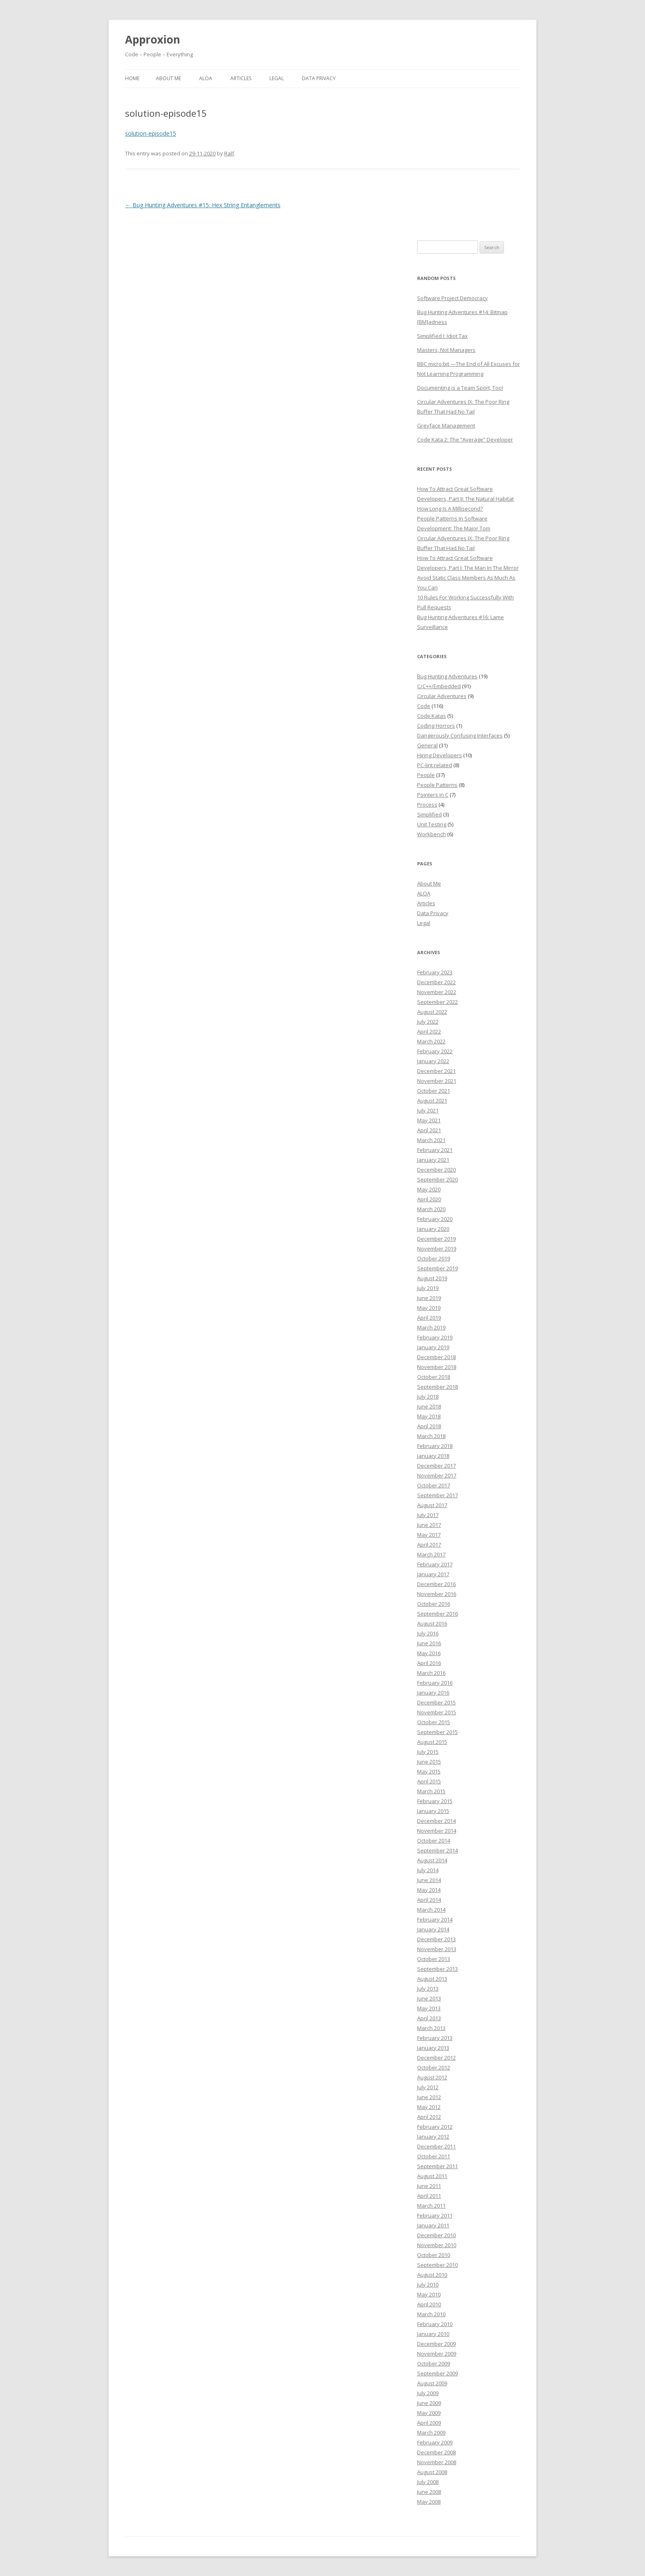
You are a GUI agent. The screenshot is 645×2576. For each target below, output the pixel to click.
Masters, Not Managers (446, 350)
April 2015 (429, 1781)
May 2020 (429, 1189)
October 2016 (433, 1603)
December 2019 (436, 1238)
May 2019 (429, 1307)
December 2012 (436, 2057)
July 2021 (428, 1110)
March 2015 (431, 1791)
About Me (168, 78)
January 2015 (433, 1811)
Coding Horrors (436, 725)
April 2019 (429, 1317)
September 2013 (437, 1968)
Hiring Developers (439, 755)
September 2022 (437, 1002)
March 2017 (431, 1554)
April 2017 (429, 1544)
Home (132, 78)
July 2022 (428, 1021)
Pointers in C (432, 794)
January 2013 (433, 2047)
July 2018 (428, 1396)
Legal (276, 78)
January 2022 (433, 1061)
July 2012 (428, 2087)
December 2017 (436, 1465)
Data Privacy (319, 78)
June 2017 (429, 1524)
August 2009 (432, 2383)
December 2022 (436, 982)
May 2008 (429, 2501)
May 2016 (429, 1653)
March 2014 (431, 1909)
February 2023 (434, 972)
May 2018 (429, 1416)
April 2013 (429, 2018)
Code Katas (431, 715)
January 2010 (433, 2334)
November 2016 (436, 1594)
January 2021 (433, 1159)
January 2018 (433, 1455)
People (426, 775)
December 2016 (436, 1584)
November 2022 (436, 992)
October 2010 (433, 2255)
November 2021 (436, 1081)
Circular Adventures (441, 696)
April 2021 (429, 1130)
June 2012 (429, 2097)
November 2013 (436, 1949)
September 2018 (437, 1386)
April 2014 (429, 1899)
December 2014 (436, 1820)
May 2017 (429, 1534)
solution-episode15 (150, 133)
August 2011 (432, 2176)
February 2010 (434, 2324)
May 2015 (429, 1771)
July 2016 (428, 1633)
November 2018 (436, 1367)
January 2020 (433, 1229)
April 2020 (429, 1199)
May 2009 (429, 2412)
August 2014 (432, 1860)
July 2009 (428, 2393)
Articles (240, 78)
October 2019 (433, 1258)
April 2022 (429, 1031)
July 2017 (428, 1515)
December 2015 (436, 1702)
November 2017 (436, 1475)
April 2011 (429, 2195)
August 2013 (432, 1978)
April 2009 (429, 2422)
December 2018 (436, 1357)
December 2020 (436, 1169)
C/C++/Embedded (439, 686)
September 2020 (437, 1179)
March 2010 (431, 2314)
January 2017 (433, 1574)
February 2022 (434, 1051)
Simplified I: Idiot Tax (442, 336)
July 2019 (428, 1288)
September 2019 (437, 1268)
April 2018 (429, 1426)
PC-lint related (434, 765)
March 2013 (431, 2028)
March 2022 (431, 1041)
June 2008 (429, 2491)
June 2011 (429, 2186)
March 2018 (431, 1436)
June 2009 (429, 2403)
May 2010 (429, 2294)
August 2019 (432, 1278)
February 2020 (434, 1219)
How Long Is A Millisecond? (450, 508)
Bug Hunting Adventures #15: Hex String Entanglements (203, 205)
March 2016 (431, 1672)
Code (423, 706)
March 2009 (431, 2432)
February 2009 (434, 2442)
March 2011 (431, 2205)
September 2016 (437, 1613)
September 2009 (437, 2373)
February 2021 (434, 1150)
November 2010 (436, 2245)
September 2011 (437, 2166)
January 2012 (433, 2136)
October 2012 (433, 2067)
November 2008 (436, 2462)
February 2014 (434, 1919)
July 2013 (428, 1988)
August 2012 (432, 2077)
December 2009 (436, 2343)
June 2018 (429, 1406)
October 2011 (433, 2156)
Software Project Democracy (452, 298)
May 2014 (429, 1890)
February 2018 (434, 1446)
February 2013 (434, 2038)
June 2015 (429, 1761)
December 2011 (436, 2146)
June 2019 (429, 1298)
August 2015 (432, 1742)
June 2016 (429, 1643)
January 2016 (433, 1692)
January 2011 (433, 2225)
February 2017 (434, 1564)
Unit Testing (431, 824)
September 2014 (437, 1850)
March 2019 (431, 1327)
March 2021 (431, 1140)
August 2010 (432, 2274)
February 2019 (434, 1337)
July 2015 (428, 1751)
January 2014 (433, 1929)
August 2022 (432, 1011)
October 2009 (433, 2363)
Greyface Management (446, 425)
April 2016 (429, 1663)
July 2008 (428, 2482)
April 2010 (429, 2304)
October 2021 (433, 1090)
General (427, 745)
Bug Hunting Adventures (447, 676)
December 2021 (436, 1071)
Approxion (152, 39)
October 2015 (433, 1722)
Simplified (429, 814)
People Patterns (437, 785)
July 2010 (428, 2284)
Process (427, 804)
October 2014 (433, 1840)
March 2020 (431, 1209)
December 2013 (436, 1939)
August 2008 (432, 2472)
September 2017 (437, 1495)
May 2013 (429, 2008)
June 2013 (429, 1998)
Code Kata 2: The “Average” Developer (465, 439)
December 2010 (436, 2235)
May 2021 (429, 1120)
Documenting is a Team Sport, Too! (460, 387)
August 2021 (432, 1100)
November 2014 (436, 1830)
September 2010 (437, 2264)
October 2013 (433, 1959)
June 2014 (429, 1880)
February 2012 (434, 2126)
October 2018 (433, 1376)
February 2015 (434, 1801)
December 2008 (436, 2452)
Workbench (431, 834)
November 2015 (436, 1712)
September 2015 (437, 1732)
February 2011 (434, 2215)
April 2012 (429, 2116)
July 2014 (428, 1870)
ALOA (205, 78)
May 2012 (429, 2107)
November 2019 (436, 1248)
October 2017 (433, 1485)
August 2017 (432, 1505)
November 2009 (436, 2353)
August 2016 (432, 1623)
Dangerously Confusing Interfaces (460, 735)
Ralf (229, 153)
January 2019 (433, 1347)
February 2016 (434, 1682)
